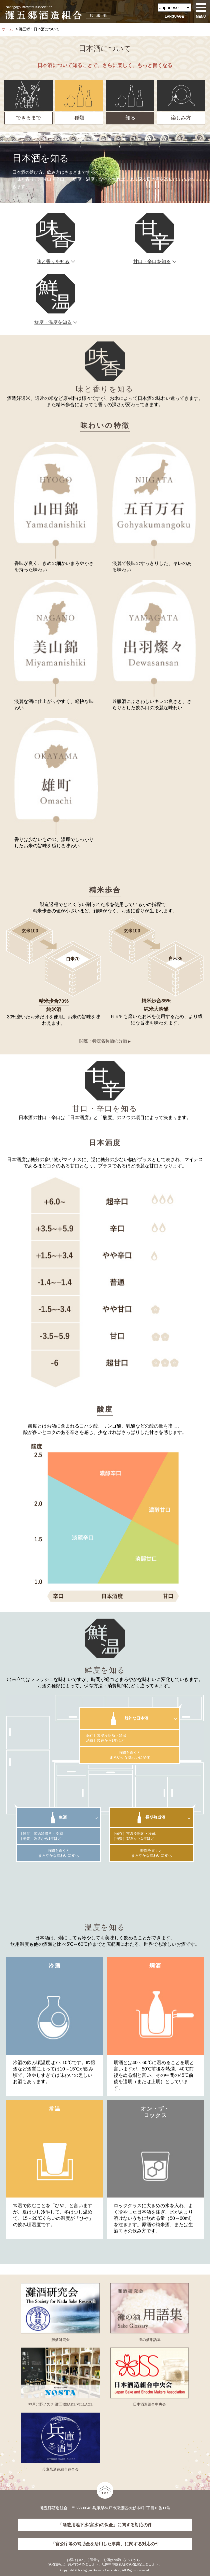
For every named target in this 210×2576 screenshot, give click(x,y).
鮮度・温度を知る (53, 322)
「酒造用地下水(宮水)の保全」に (105, 2525)
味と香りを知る (53, 261)
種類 (79, 117)
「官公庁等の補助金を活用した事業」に (105, 2544)
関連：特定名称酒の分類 (103, 1040)
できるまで (28, 117)
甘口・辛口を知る (152, 261)
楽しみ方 (181, 117)
